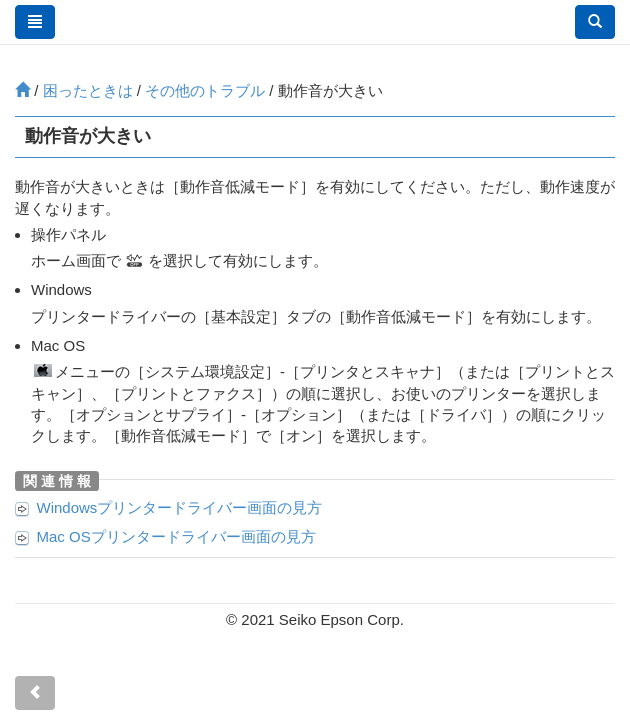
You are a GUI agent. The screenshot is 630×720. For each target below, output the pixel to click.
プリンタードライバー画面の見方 (180, 507)
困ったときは (88, 90)
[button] (595, 22)
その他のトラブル (205, 90)
